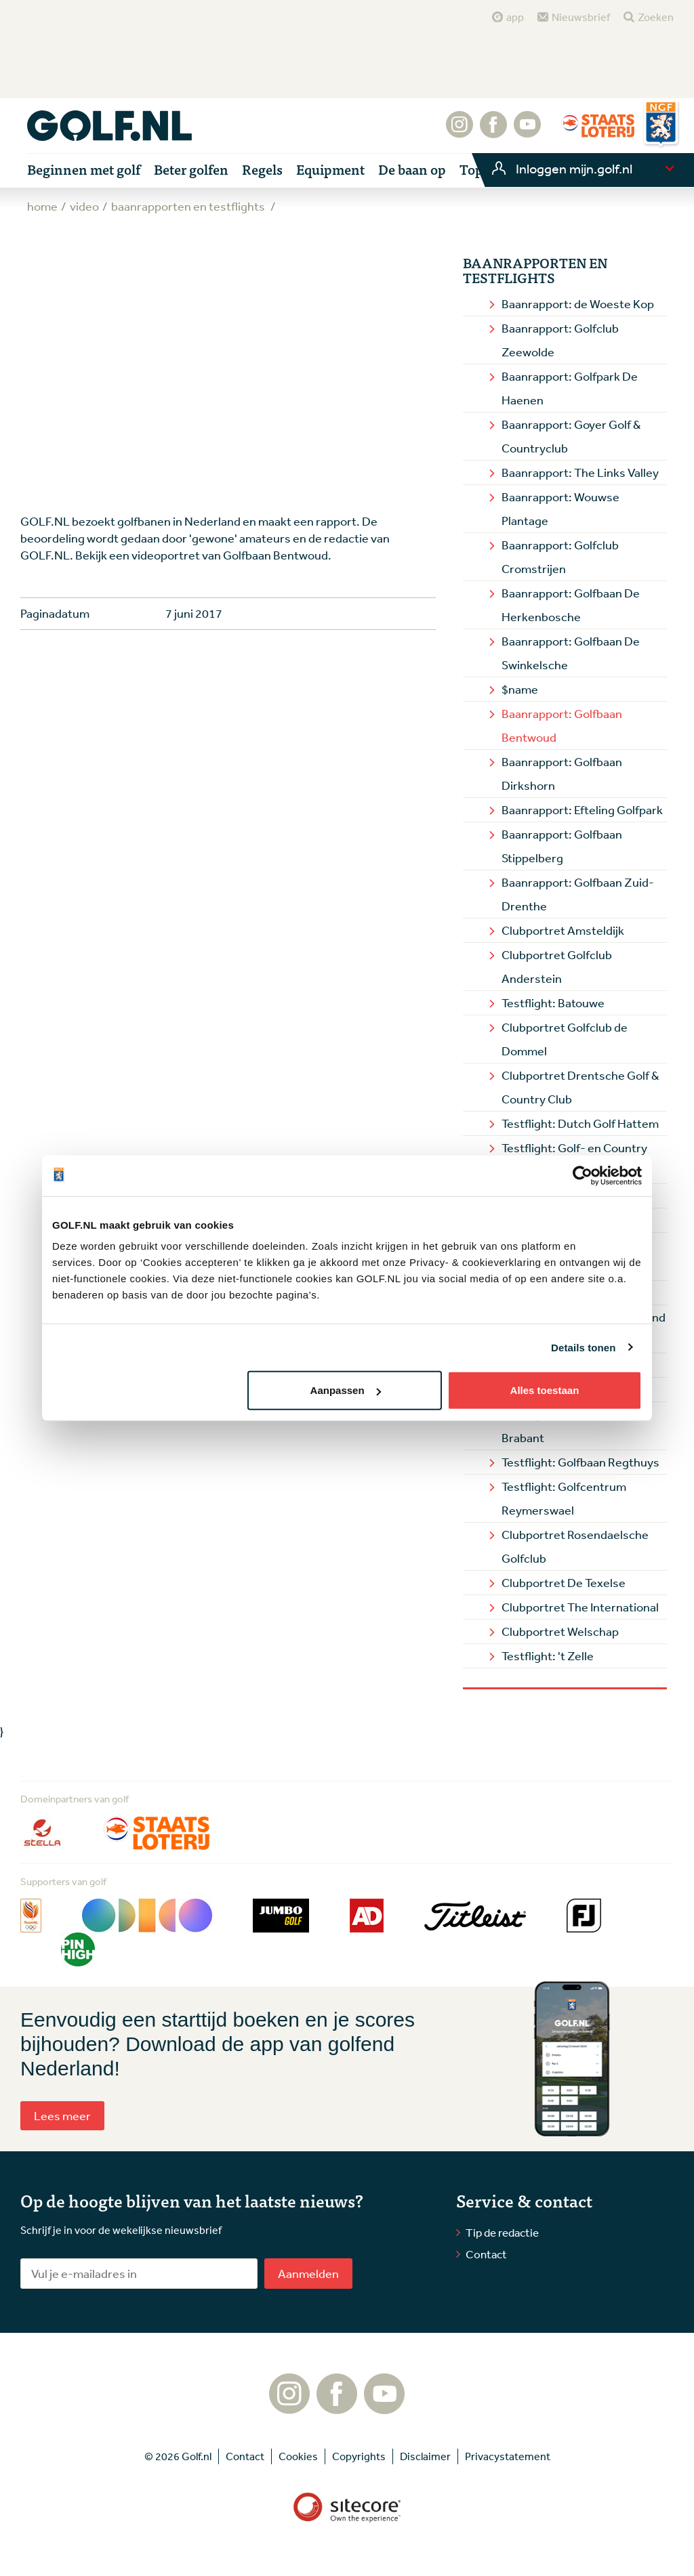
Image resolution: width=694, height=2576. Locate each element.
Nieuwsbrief (581, 17)
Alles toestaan (544, 1390)
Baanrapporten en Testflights (535, 270)
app (515, 17)
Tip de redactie (502, 2232)
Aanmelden (308, 2273)
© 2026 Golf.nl (177, 2456)
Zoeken (656, 17)
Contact (486, 2254)
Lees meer (62, 2115)
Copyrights (359, 2456)
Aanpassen (345, 1390)
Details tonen (583, 1347)
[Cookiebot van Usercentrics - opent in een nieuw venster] (582, 1175)
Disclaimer (425, 2456)
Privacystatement (507, 2456)
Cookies (298, 2456)
